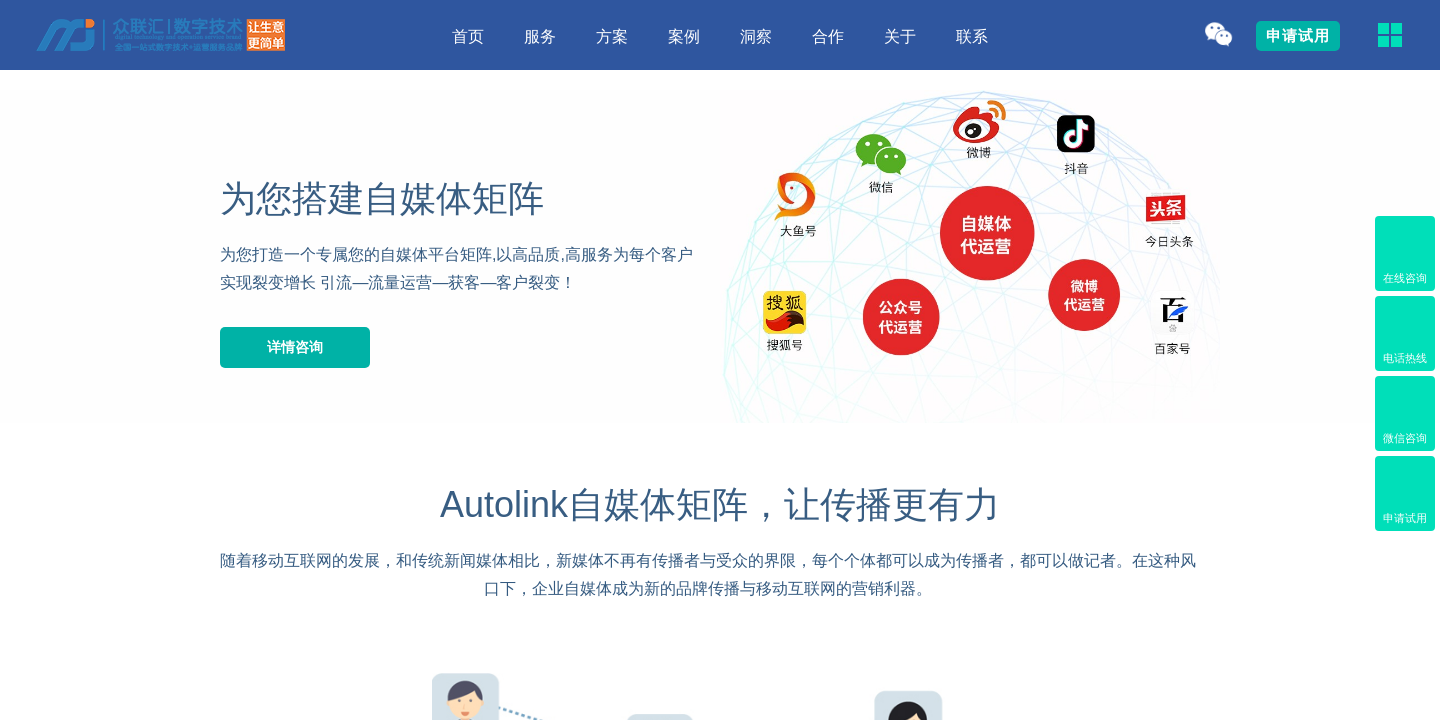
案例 (684, 36)
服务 (540, 36)
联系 (972, 36)
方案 (612, 36)
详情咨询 (295, 347)
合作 (828, 36)
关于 (900, 36)
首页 (468, 36)
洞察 (756, 36)
